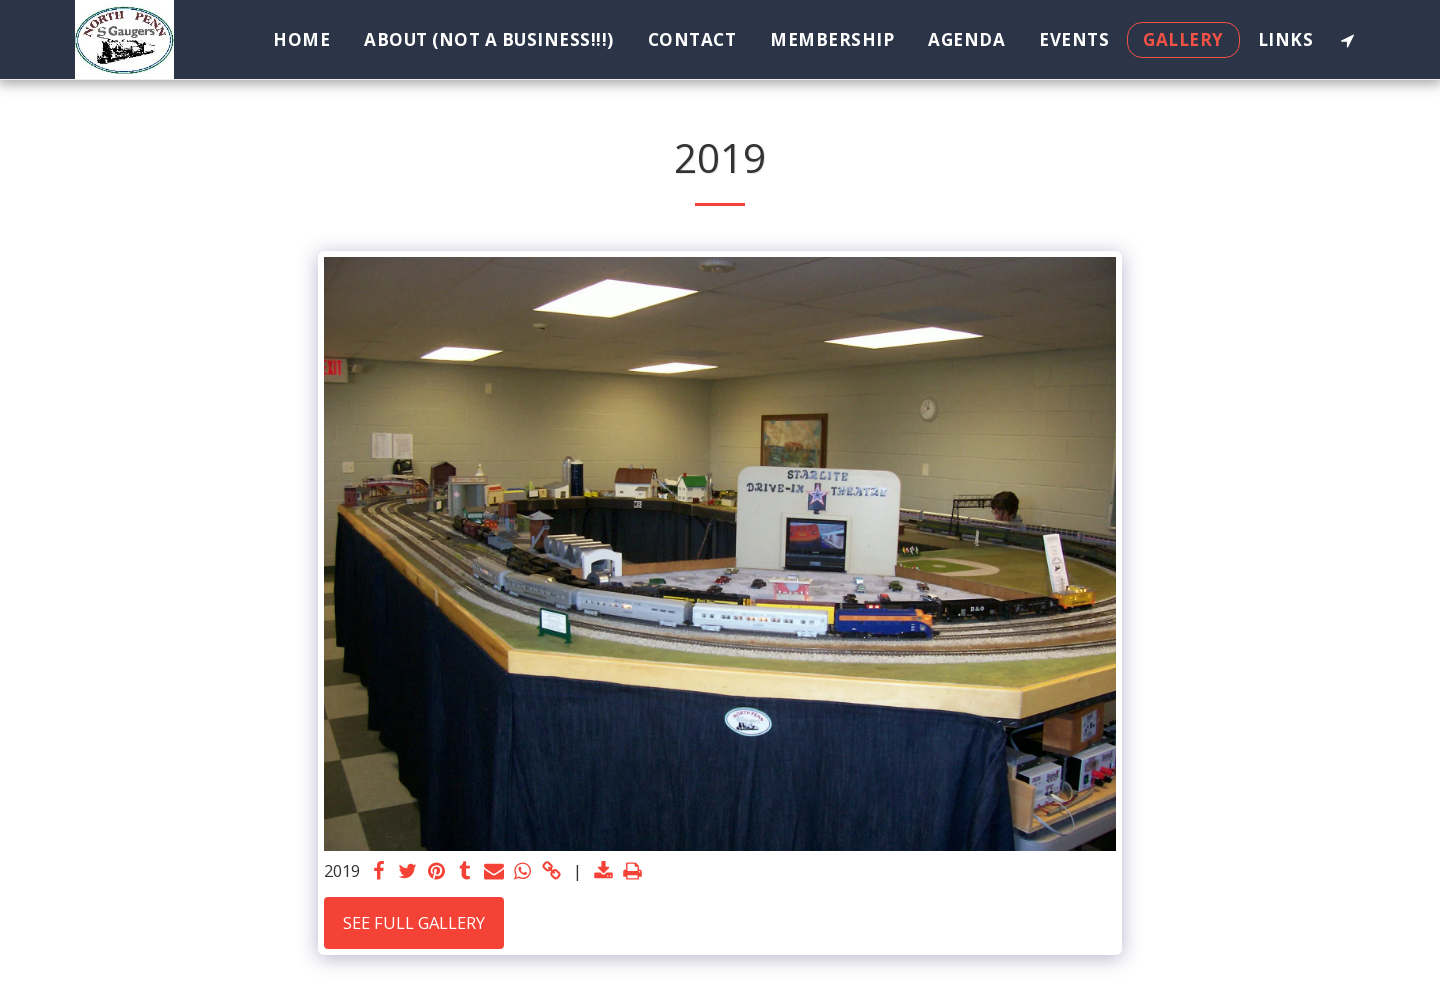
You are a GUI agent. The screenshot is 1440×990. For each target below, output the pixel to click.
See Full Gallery (414, 922)
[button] (1347, 40)
